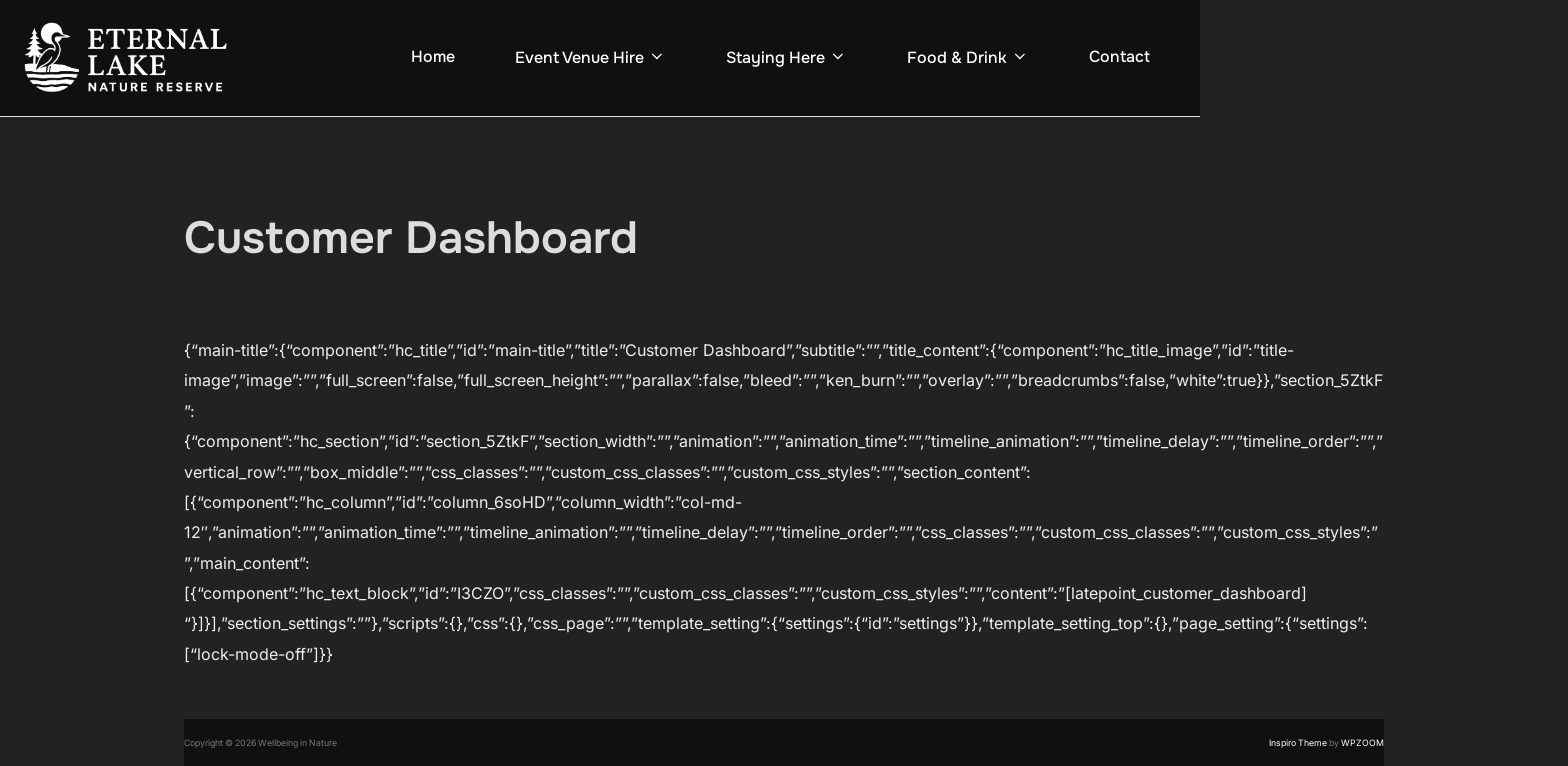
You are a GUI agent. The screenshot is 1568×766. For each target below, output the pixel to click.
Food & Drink (968, 57)
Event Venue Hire (590, 57)
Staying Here (786, 57)
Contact (1119, 56)
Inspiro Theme (1298, 743)
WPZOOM (1362, 743)
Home (433, 56)
